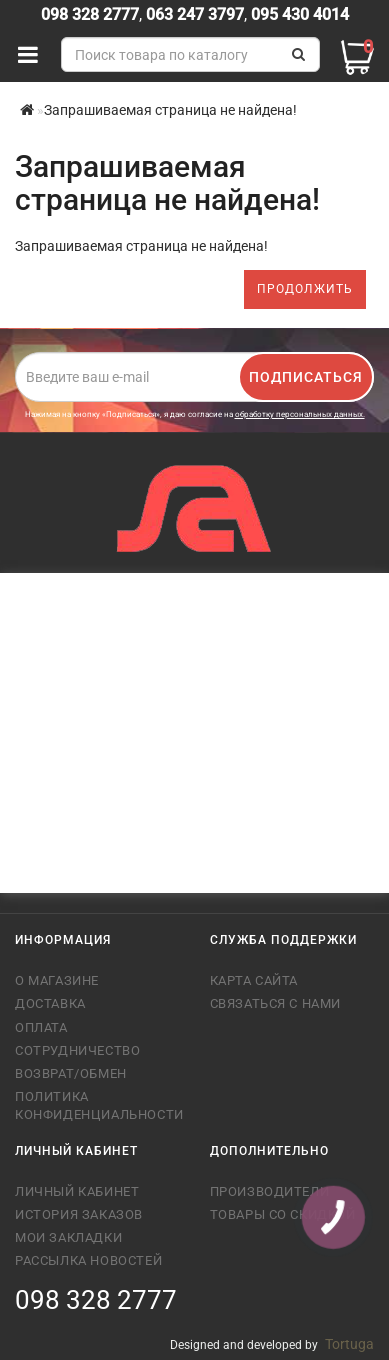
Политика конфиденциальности (97, 1105)
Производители (270, 1191)
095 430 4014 (298, 14)
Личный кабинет (77, 1191)
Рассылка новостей (88, 1260)
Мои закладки (68, 1237)
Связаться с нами (276, 1003)
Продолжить (305, 289)
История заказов (79, 1214)
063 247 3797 (195, 14)
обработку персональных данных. (300, 414)
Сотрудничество (77, 1050)
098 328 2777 (90, 14)
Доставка (50, 1003)
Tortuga (349, 1344)
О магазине (57, 980)
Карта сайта (254, 980)
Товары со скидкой (283, 1214)
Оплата (41, 1027)
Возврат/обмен (71, 1073)
